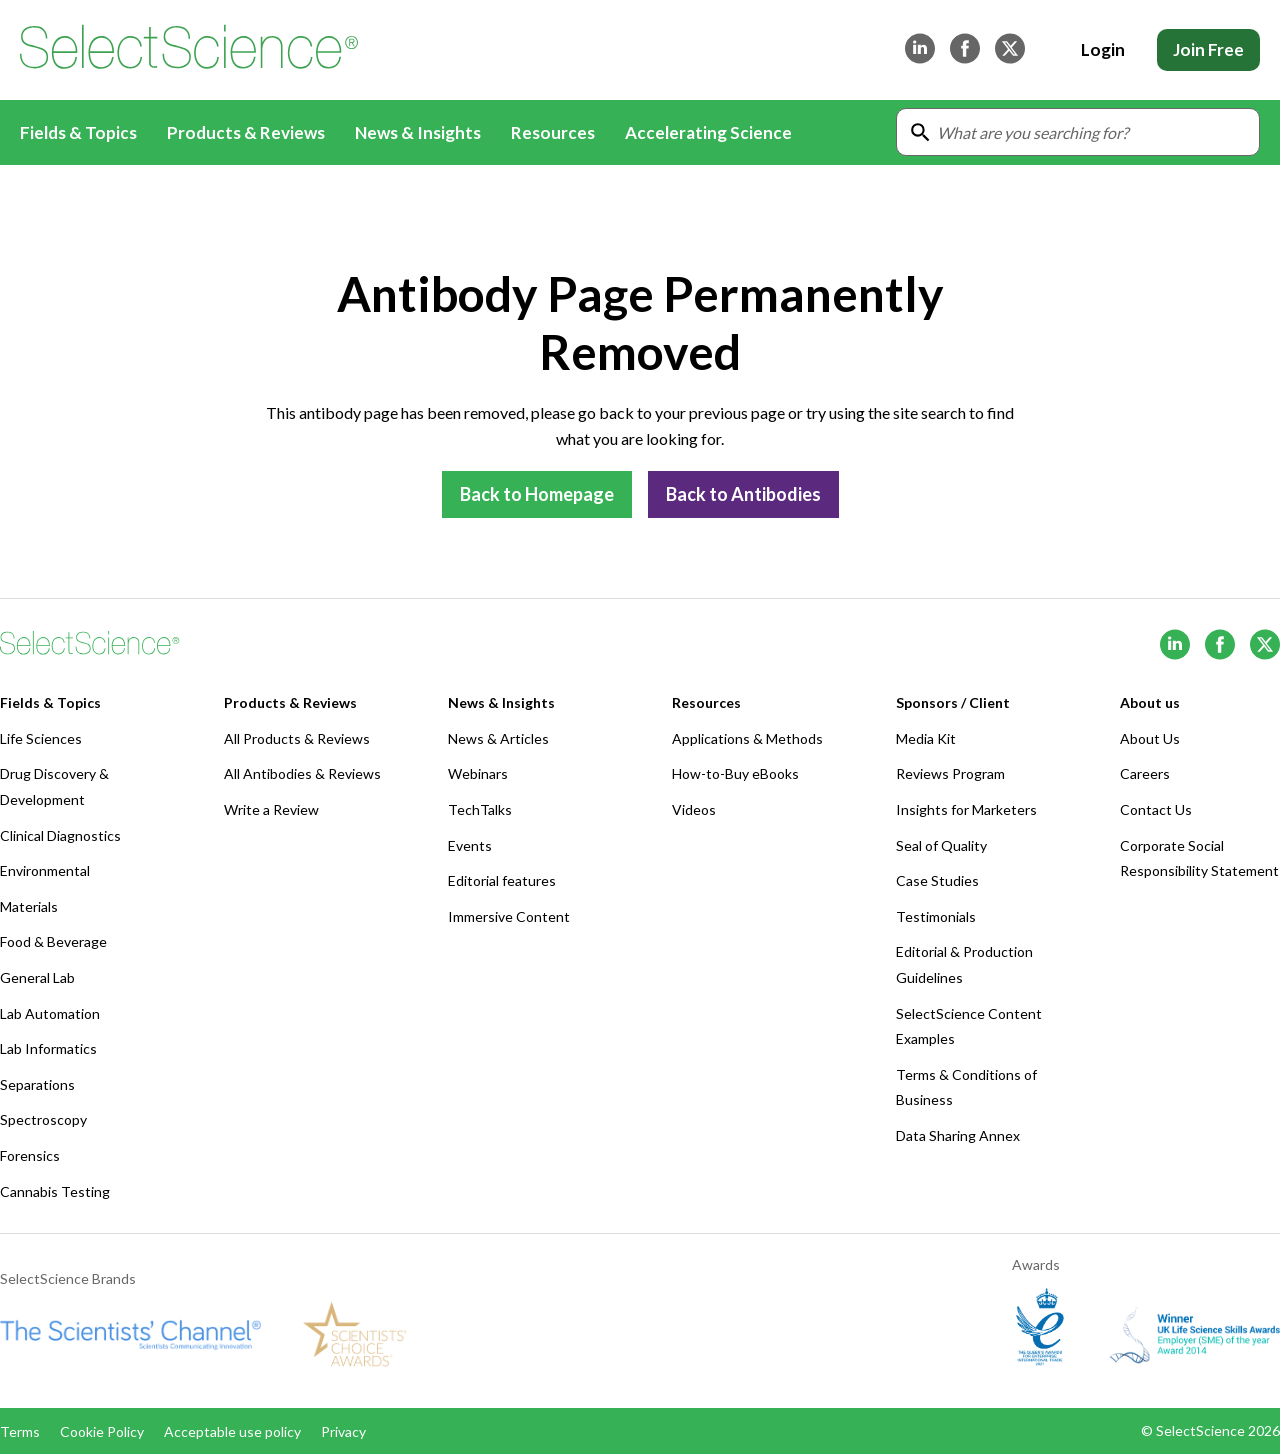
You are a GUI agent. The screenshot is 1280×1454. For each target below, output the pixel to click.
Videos (694, 809)
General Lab (37, 977)
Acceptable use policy (232, 1431)
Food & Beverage (53, 941)
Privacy (343, 1431)
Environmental (45, 870)
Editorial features (502, 880)
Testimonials (936, 916)
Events (470, 845)
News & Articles (498, 738)
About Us (1150, 738)
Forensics (30, 1155)
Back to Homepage (537, 494)
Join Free (1208, 49)
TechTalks (480, 809)
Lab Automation (50, 1013)
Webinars (478, 773)
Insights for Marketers (966, 809)
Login (1103, 49)
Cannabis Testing (55, 1191)
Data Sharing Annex (958, 1135)
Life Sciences (41, 738)
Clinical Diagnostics (60, 835)
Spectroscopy (43, 1119)
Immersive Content (509, 916)
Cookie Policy (102, 1431)
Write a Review (271, 809)
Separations (37, 1084)
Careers (1145, 773)
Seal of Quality (941, 845)
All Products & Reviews (297, 738)
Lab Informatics (48, 1048)
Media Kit (926, 738)
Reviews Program (950, 773)
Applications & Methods (747, 738)
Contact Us (1156, 809)
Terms (20, 1431)
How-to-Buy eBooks (735, 773)
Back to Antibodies (743, 494)
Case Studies (937, 880)
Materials (29, 906)
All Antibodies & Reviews (302, 773)
